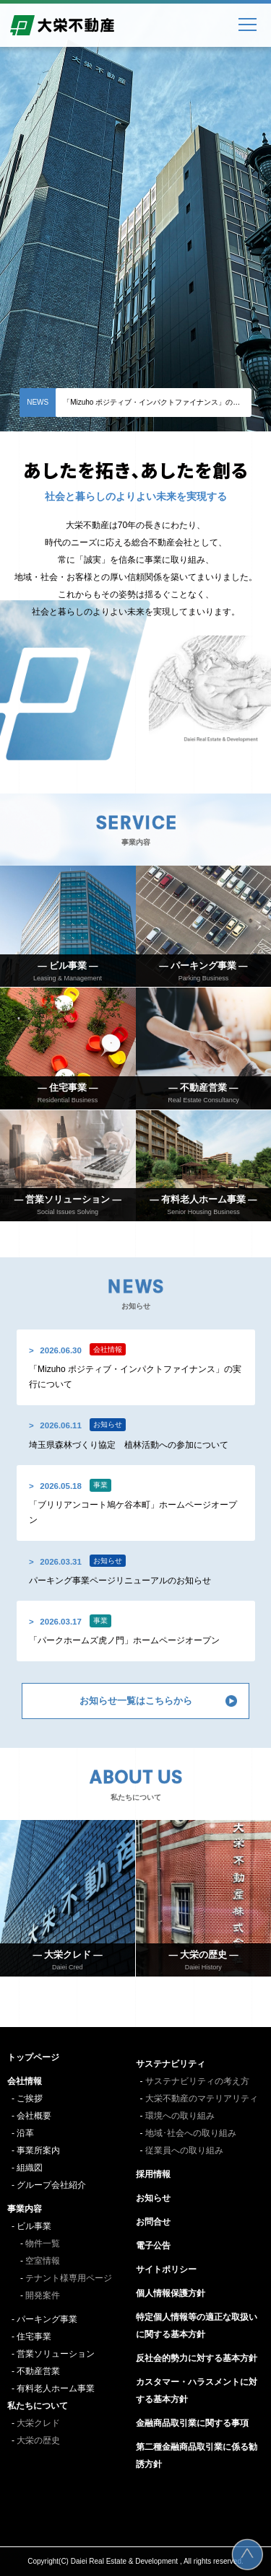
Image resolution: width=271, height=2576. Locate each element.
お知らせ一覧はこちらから (135, 1701)
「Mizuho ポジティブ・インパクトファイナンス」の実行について (157, 402)
